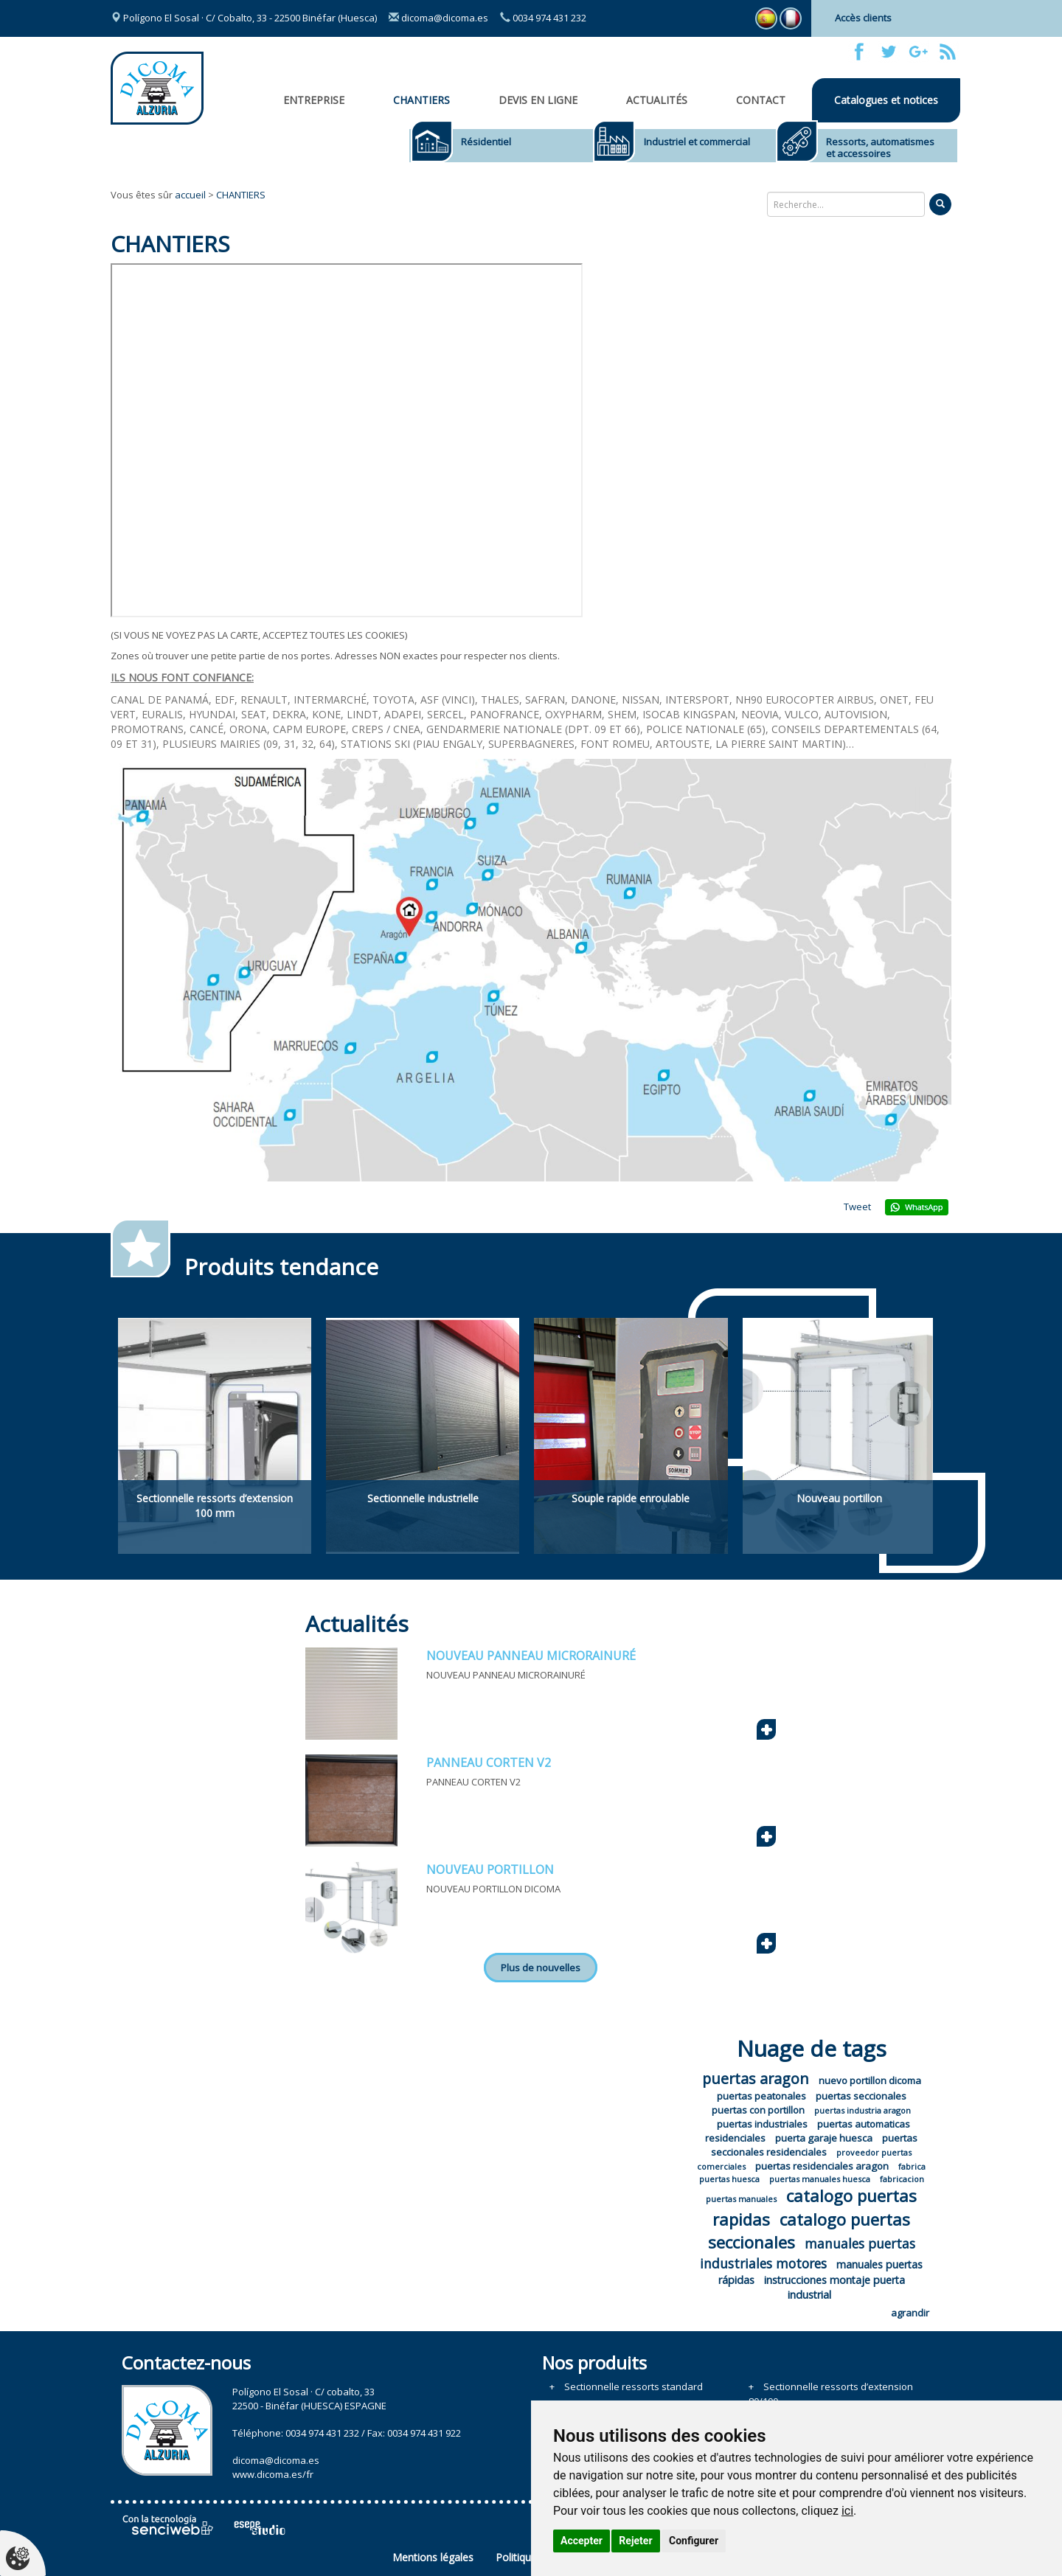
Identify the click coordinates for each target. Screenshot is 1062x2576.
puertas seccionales (861, 2096)
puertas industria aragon (862, 2110)
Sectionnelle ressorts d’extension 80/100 (831, 2394)
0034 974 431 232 (543, 17)
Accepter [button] (581, 2541)
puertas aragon (755, 2079)
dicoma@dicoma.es (438, 17)
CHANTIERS (421, 100)
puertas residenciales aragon (822, 2166)
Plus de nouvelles (540, 1967)
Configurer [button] (693, 2541)
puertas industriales (762, 2124)
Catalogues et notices (886, 100)
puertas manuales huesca (819, 2178)
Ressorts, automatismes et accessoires (880, 147)
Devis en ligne (538, 100)
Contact (760, 100)
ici (847, 2511)
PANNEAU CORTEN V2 (488, 1762)
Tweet (857, 1206)
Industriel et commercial (697, 141)
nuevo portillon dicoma (870, 2080)
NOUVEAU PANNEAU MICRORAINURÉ (531, 1656)
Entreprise (313, 100)
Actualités (656, 100)
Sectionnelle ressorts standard (633, 2386)
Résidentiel (486, 141)
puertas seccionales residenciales (814, 2145)
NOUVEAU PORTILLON (490, 1869)
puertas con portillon (758, 2110)
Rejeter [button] (635, 2541)
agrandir (910, 2312)
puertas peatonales (761, 2096)
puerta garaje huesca (823, 2138)
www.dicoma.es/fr (272, 2474)
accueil (190, 194)
